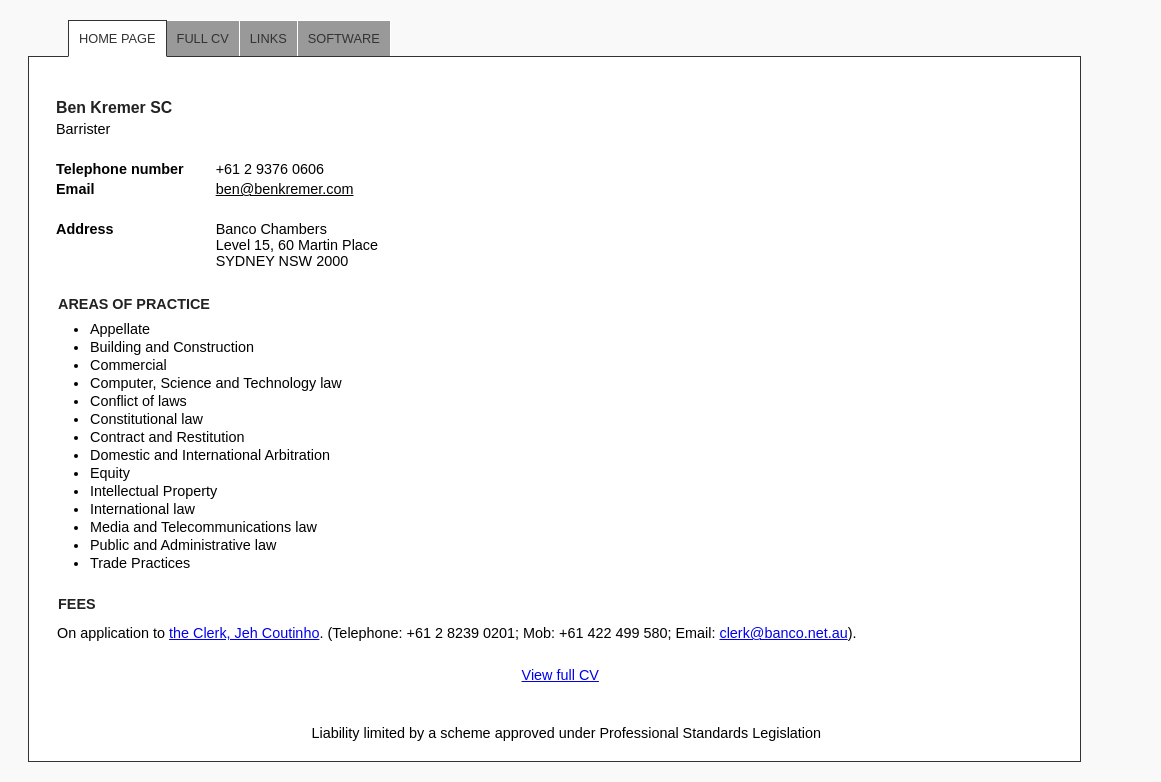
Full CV (203, 38)
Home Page (117, 38)
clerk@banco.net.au (783, 633)
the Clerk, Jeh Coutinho (244, 633)
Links (268, 38)
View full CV (560, 675)
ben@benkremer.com (285, 189)
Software (344, 38)
